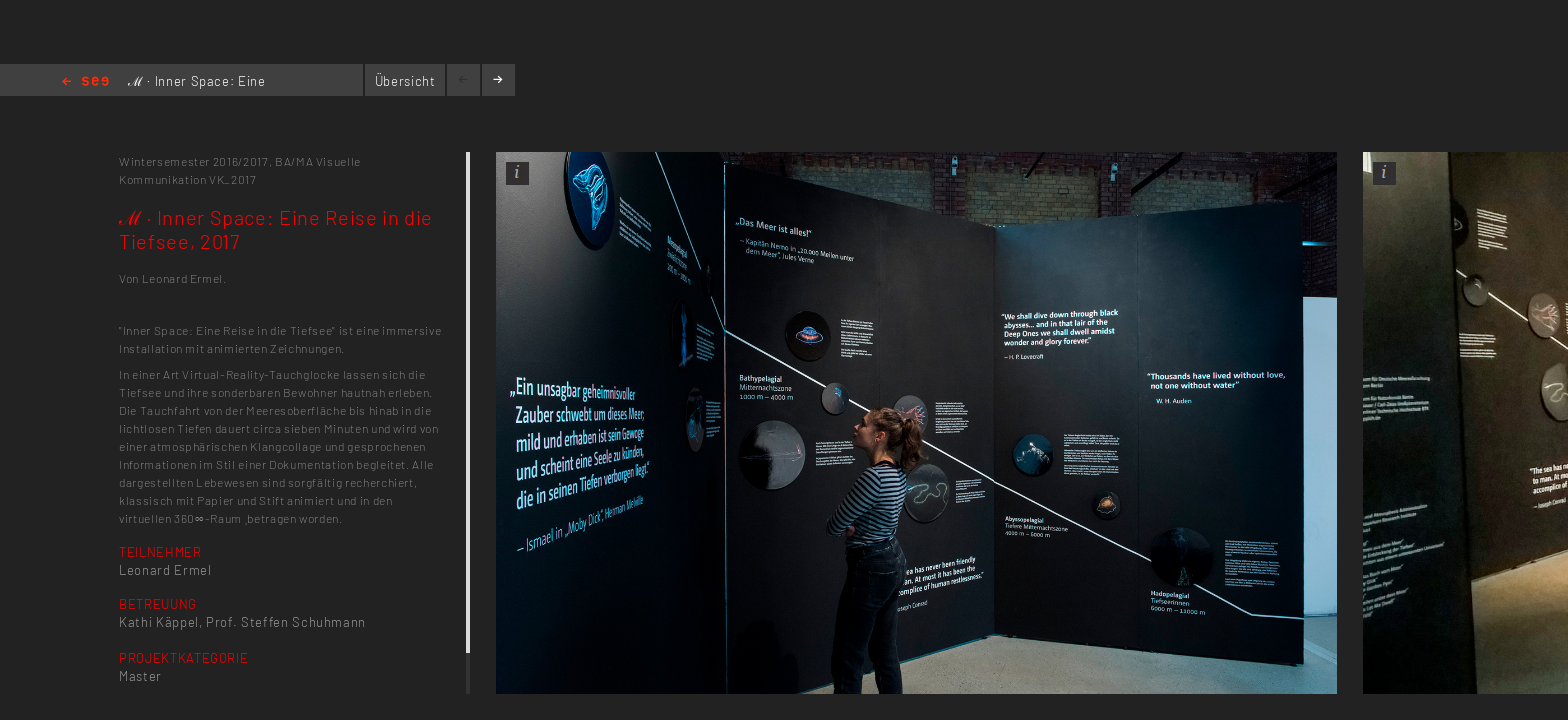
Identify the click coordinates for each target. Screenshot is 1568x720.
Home (85, 82)
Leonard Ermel (165, 570)
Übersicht (405, 81)
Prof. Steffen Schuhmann (286, 622)
